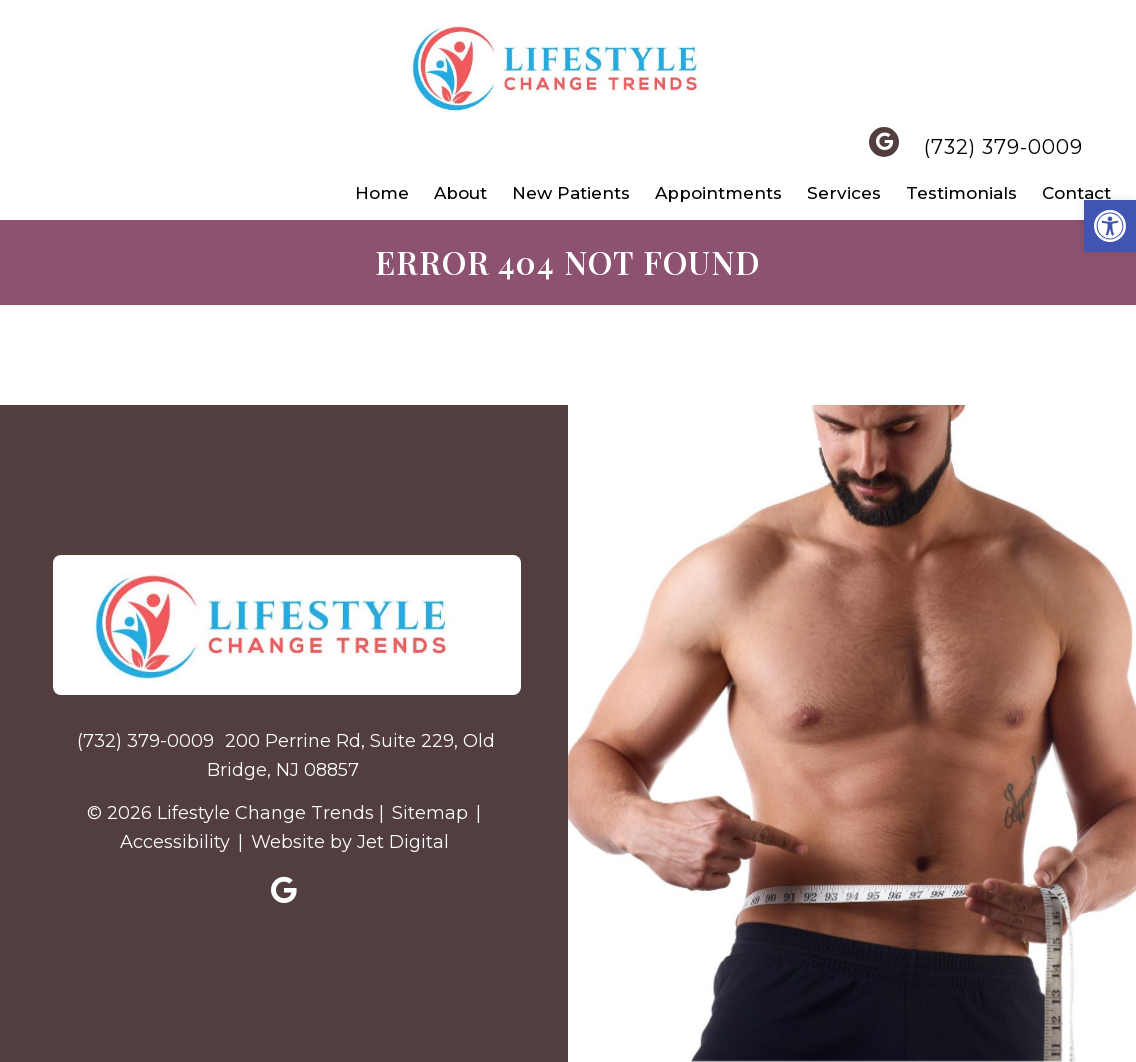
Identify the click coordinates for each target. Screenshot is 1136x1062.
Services (844, 193)
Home (382, 193)
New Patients (571, 193)
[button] (1110, 226)
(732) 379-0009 (1003, 147)
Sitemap (430, 813)
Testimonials (961, 193)
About (460, 193)
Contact (1076, 193)
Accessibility (175, 842)
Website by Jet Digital (350, 842)
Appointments (718, 193)
